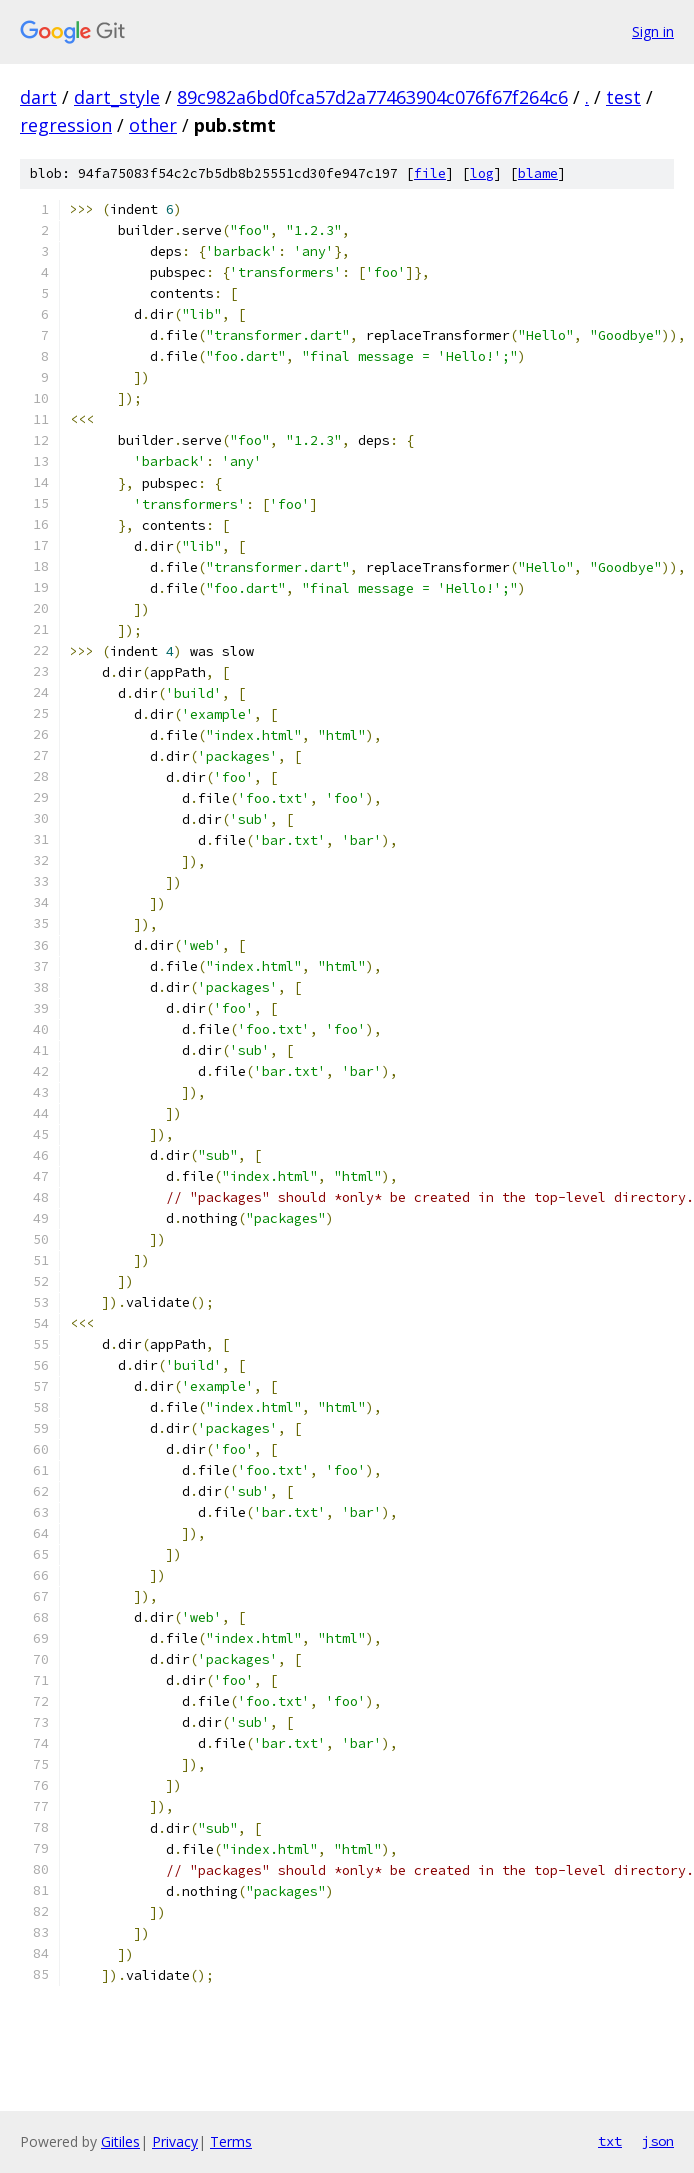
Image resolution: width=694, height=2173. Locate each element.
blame (538, 173)
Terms (231, 2141)
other (153, 125)
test (623, 97)
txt (610, 2141)
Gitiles (120, 2141)
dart (38, 97)
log (482, 173)
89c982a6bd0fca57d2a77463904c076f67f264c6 (372, 97)
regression (66, 125)
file (430, 173)
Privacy (175, 2141)
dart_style (117, 97)
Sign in (653, 31)
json (658, 2141)
